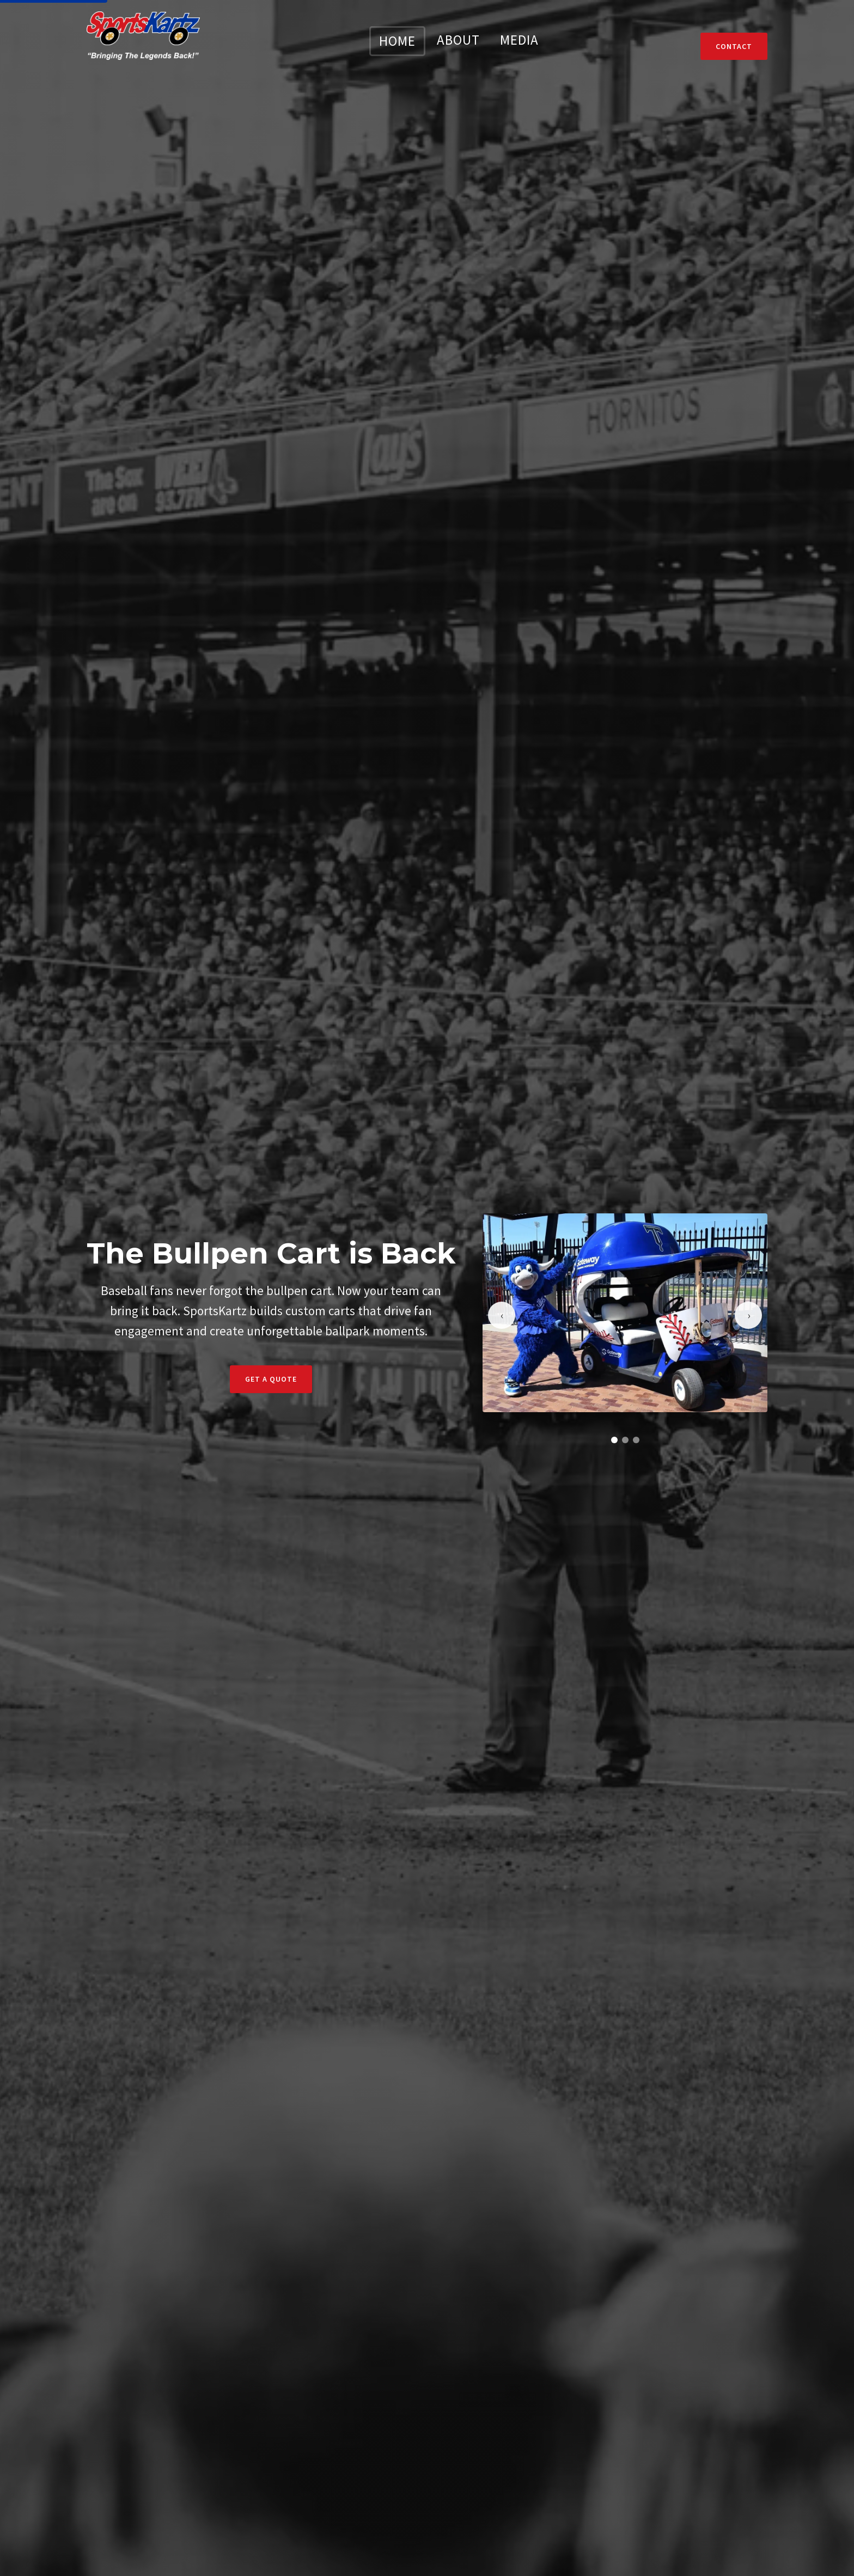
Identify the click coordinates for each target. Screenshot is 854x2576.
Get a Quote (271, 1379)
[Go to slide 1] (614, 1440)
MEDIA (519, 39)
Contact (734, 46)
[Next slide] (748, 1315)
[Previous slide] (501, 1315)
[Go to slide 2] (625, 1440)
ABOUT (458, 39)
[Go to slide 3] (636, 1440)
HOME (397, 41)
